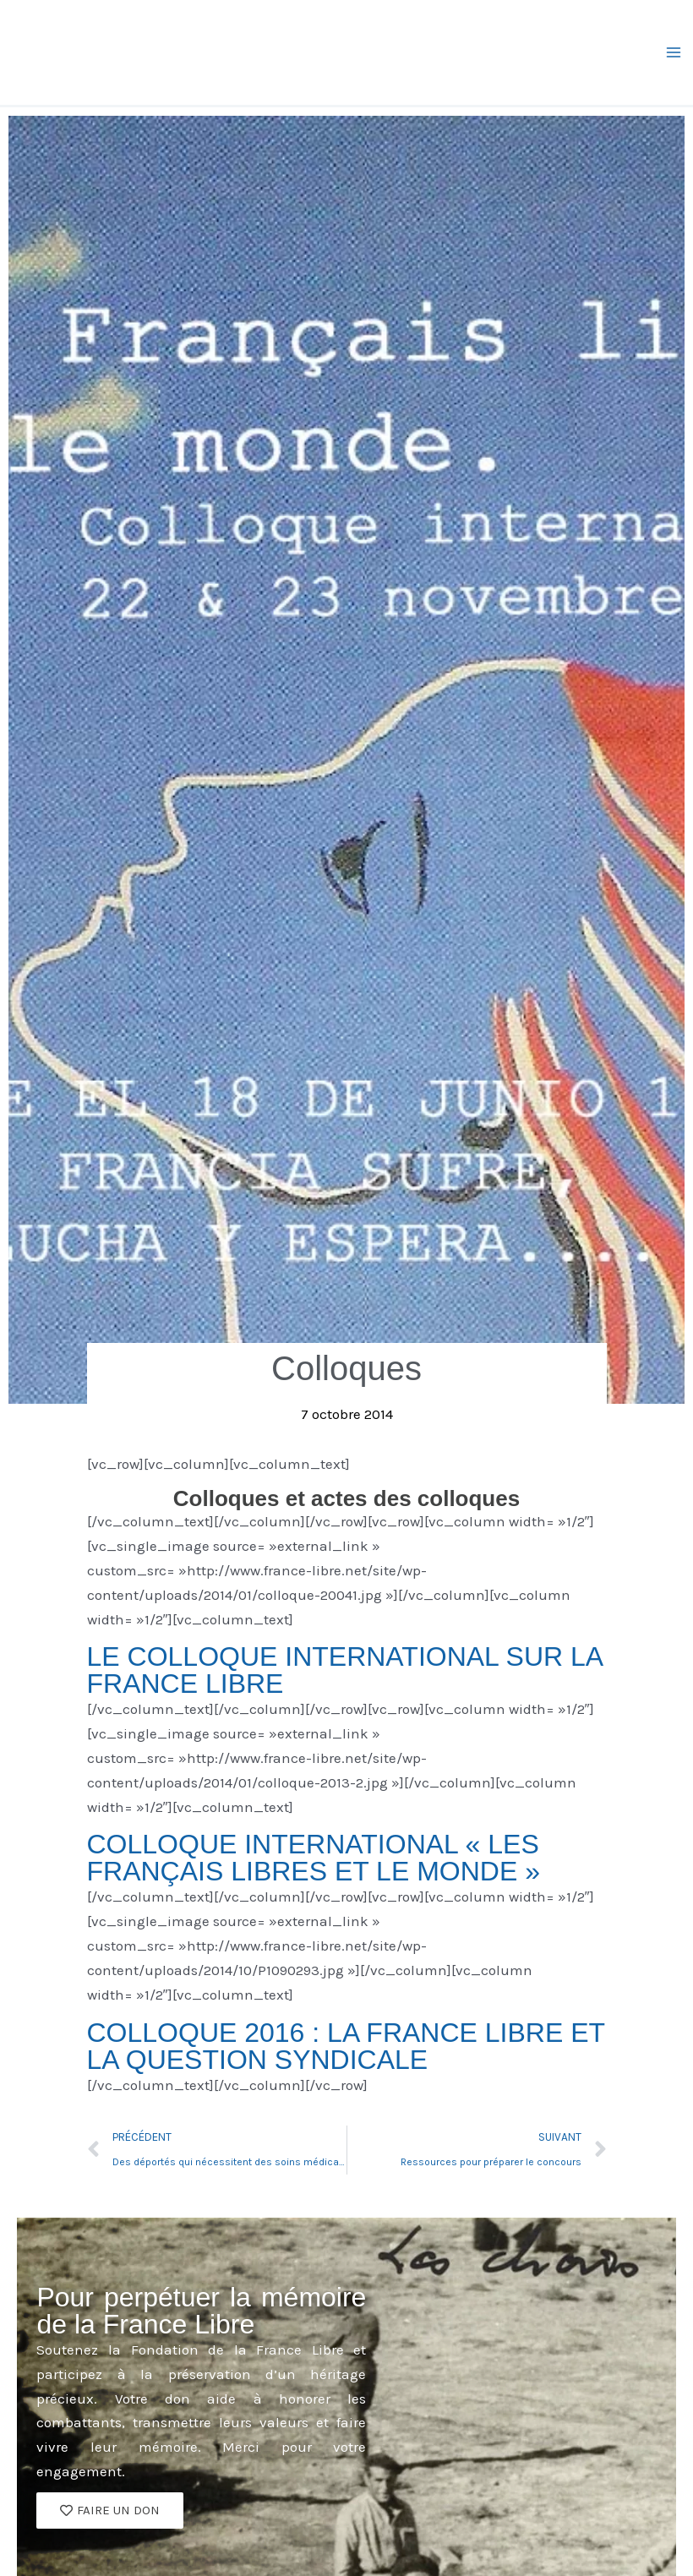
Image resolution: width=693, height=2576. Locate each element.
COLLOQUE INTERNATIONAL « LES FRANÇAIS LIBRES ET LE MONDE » (313, 1857)
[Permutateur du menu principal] (674, 52)
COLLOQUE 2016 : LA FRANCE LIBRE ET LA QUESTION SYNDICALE (346, 2046)
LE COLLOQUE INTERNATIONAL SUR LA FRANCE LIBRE (345, 1670)
